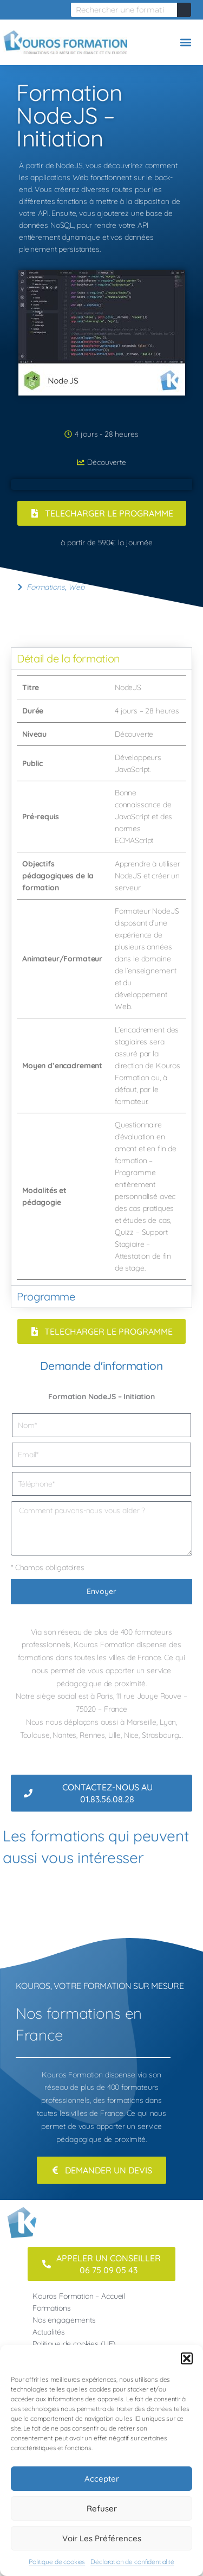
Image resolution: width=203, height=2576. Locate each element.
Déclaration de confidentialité (132, 2562)
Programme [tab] (46, 1296)
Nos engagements (64, 2320)
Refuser (102, 2508)
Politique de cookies (57, 2562)
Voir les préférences (101, 2538)
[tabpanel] (101, 977)
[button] (186, 2358)
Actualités (48, 2332)
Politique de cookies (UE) (73, 2344)
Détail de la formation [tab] (68, 658)
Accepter (101, 2478)
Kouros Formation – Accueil (78, 2296)
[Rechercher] (184, 10)
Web (76, 587)
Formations (46, 587)
